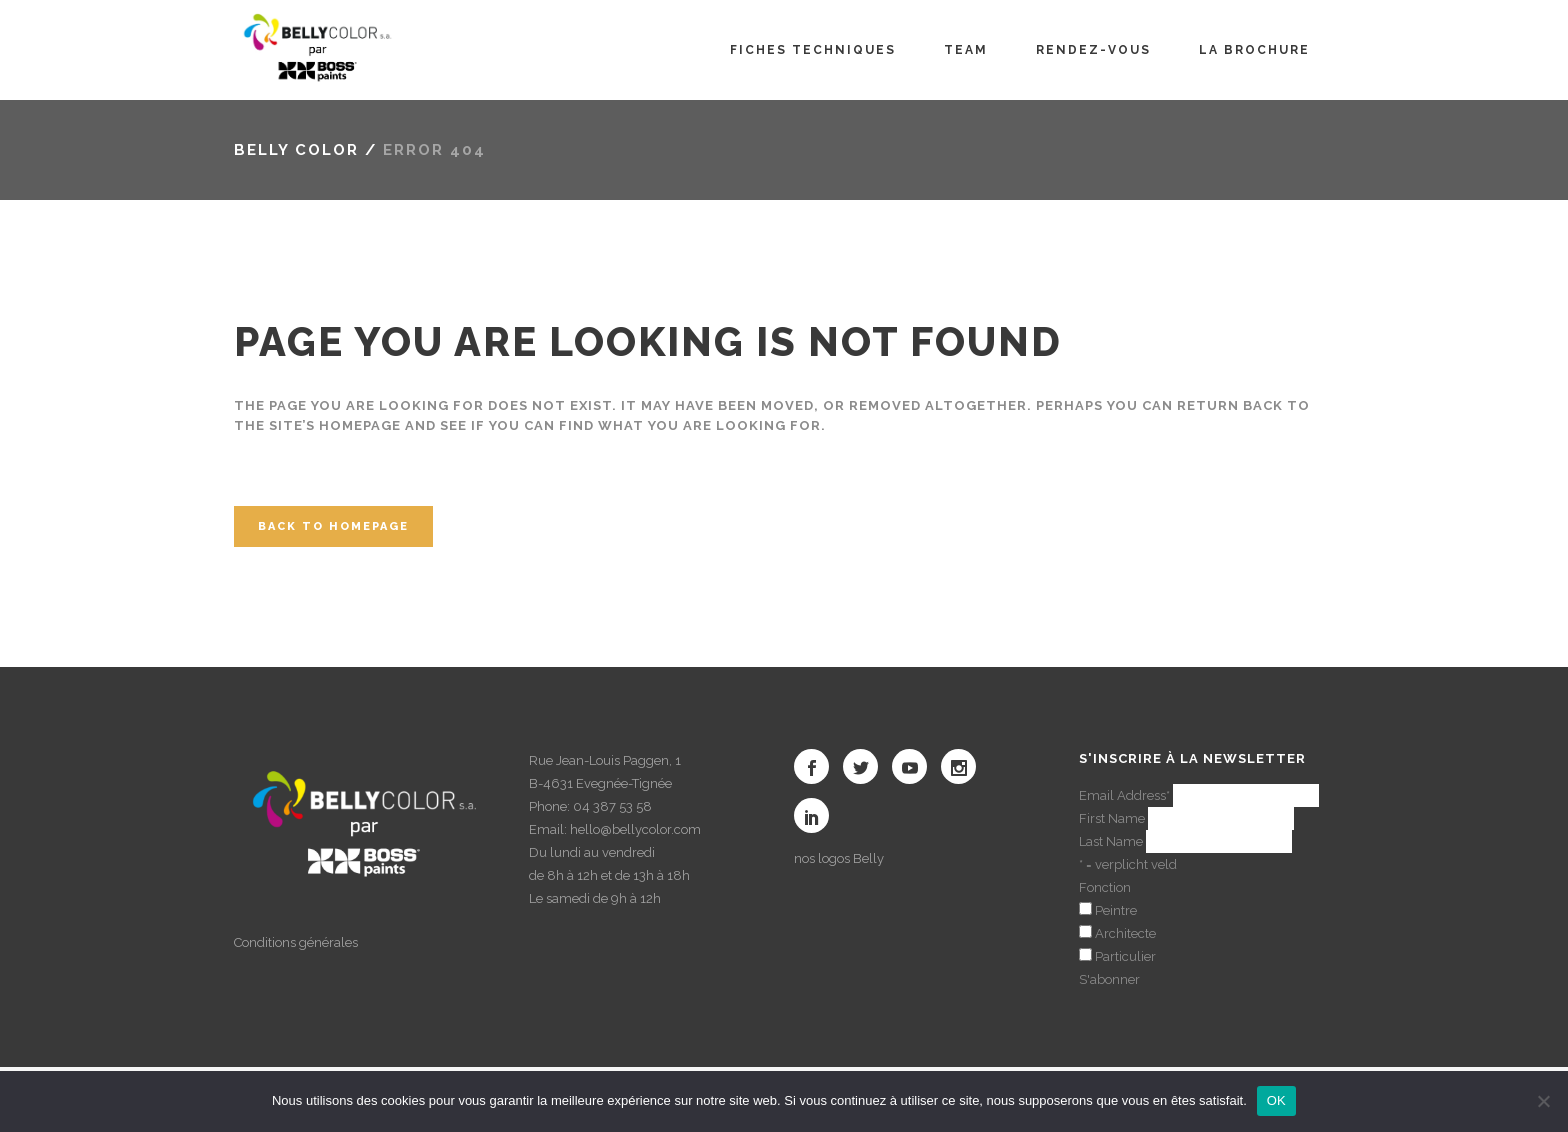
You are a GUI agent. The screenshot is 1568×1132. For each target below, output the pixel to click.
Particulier (1125, 956)
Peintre (1116, 910)
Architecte (1125, 933)
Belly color (296, 150)
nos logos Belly (839, 858)
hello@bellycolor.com (635, 829)
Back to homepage (333, 526)
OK (1276, 1100)
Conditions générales (296, 942)
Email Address (1124, 795)
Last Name (1111, 841)
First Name (1112, 818)
